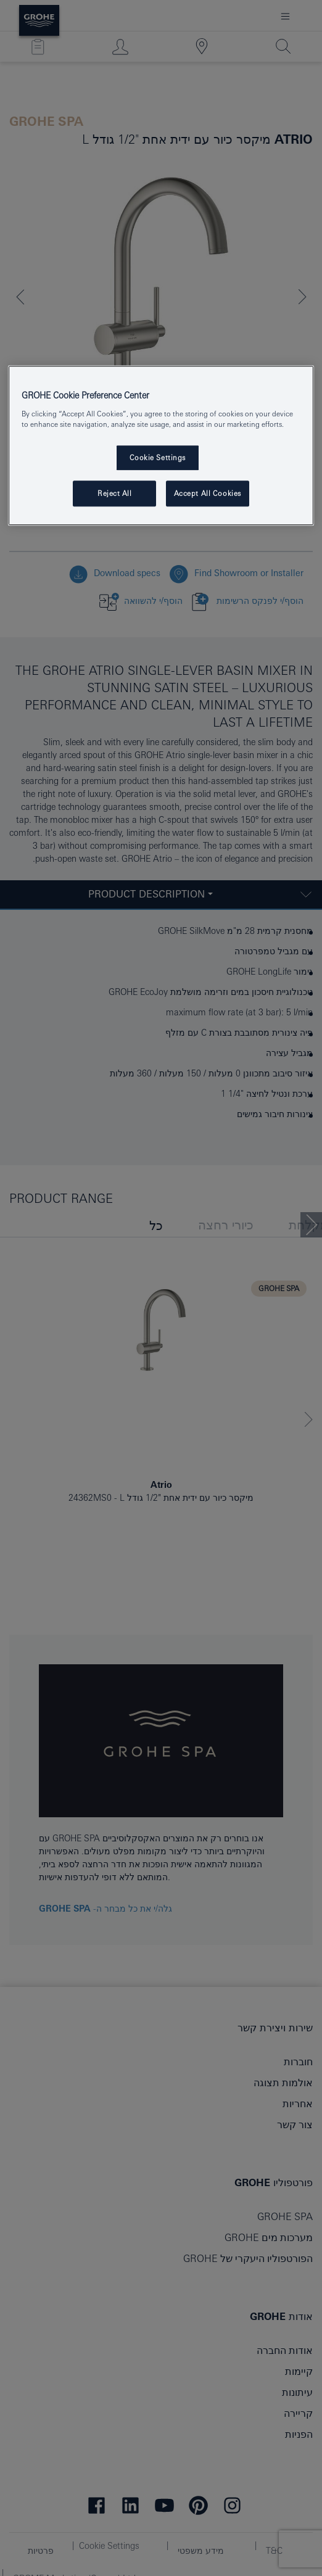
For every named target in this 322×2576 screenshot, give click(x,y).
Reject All (114, 493)
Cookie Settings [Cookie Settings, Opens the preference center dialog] (158, 457)
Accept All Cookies (207, 493)
